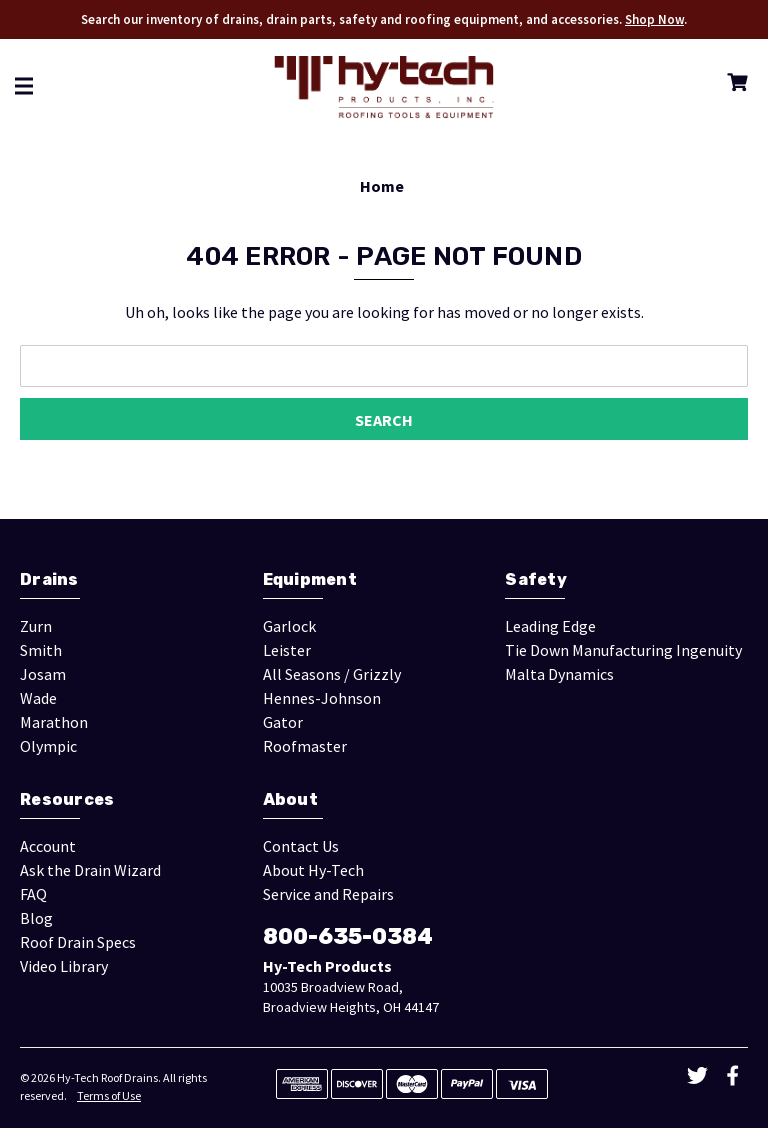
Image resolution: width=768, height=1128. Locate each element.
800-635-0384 (348, 936)
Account (48, 846)
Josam (43, 674)
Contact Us (301, 846)
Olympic (48, 746)
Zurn (36, 626)
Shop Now (654, 19)
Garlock (289, 626)
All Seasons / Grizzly (332, 674)
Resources (67, 799)
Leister (287, 650)
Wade (38, 698)
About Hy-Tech (313, 870)
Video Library (64, 966)
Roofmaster (305, 746)
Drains (49, 579)
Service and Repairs (328, 894)
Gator (283, 722)
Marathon (54, 722)
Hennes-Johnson (322, 698)
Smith (41, 650)
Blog (36, 918)
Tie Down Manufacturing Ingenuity (623, 650)
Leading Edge (550, 626)
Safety (536, 579)
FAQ (33, 894)
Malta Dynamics (559, 674)
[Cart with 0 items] (733, 85)
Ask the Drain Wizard (90, 870)
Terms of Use (109, 1095)
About (290, 799)
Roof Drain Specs (78, 942)
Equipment (310, 579)
